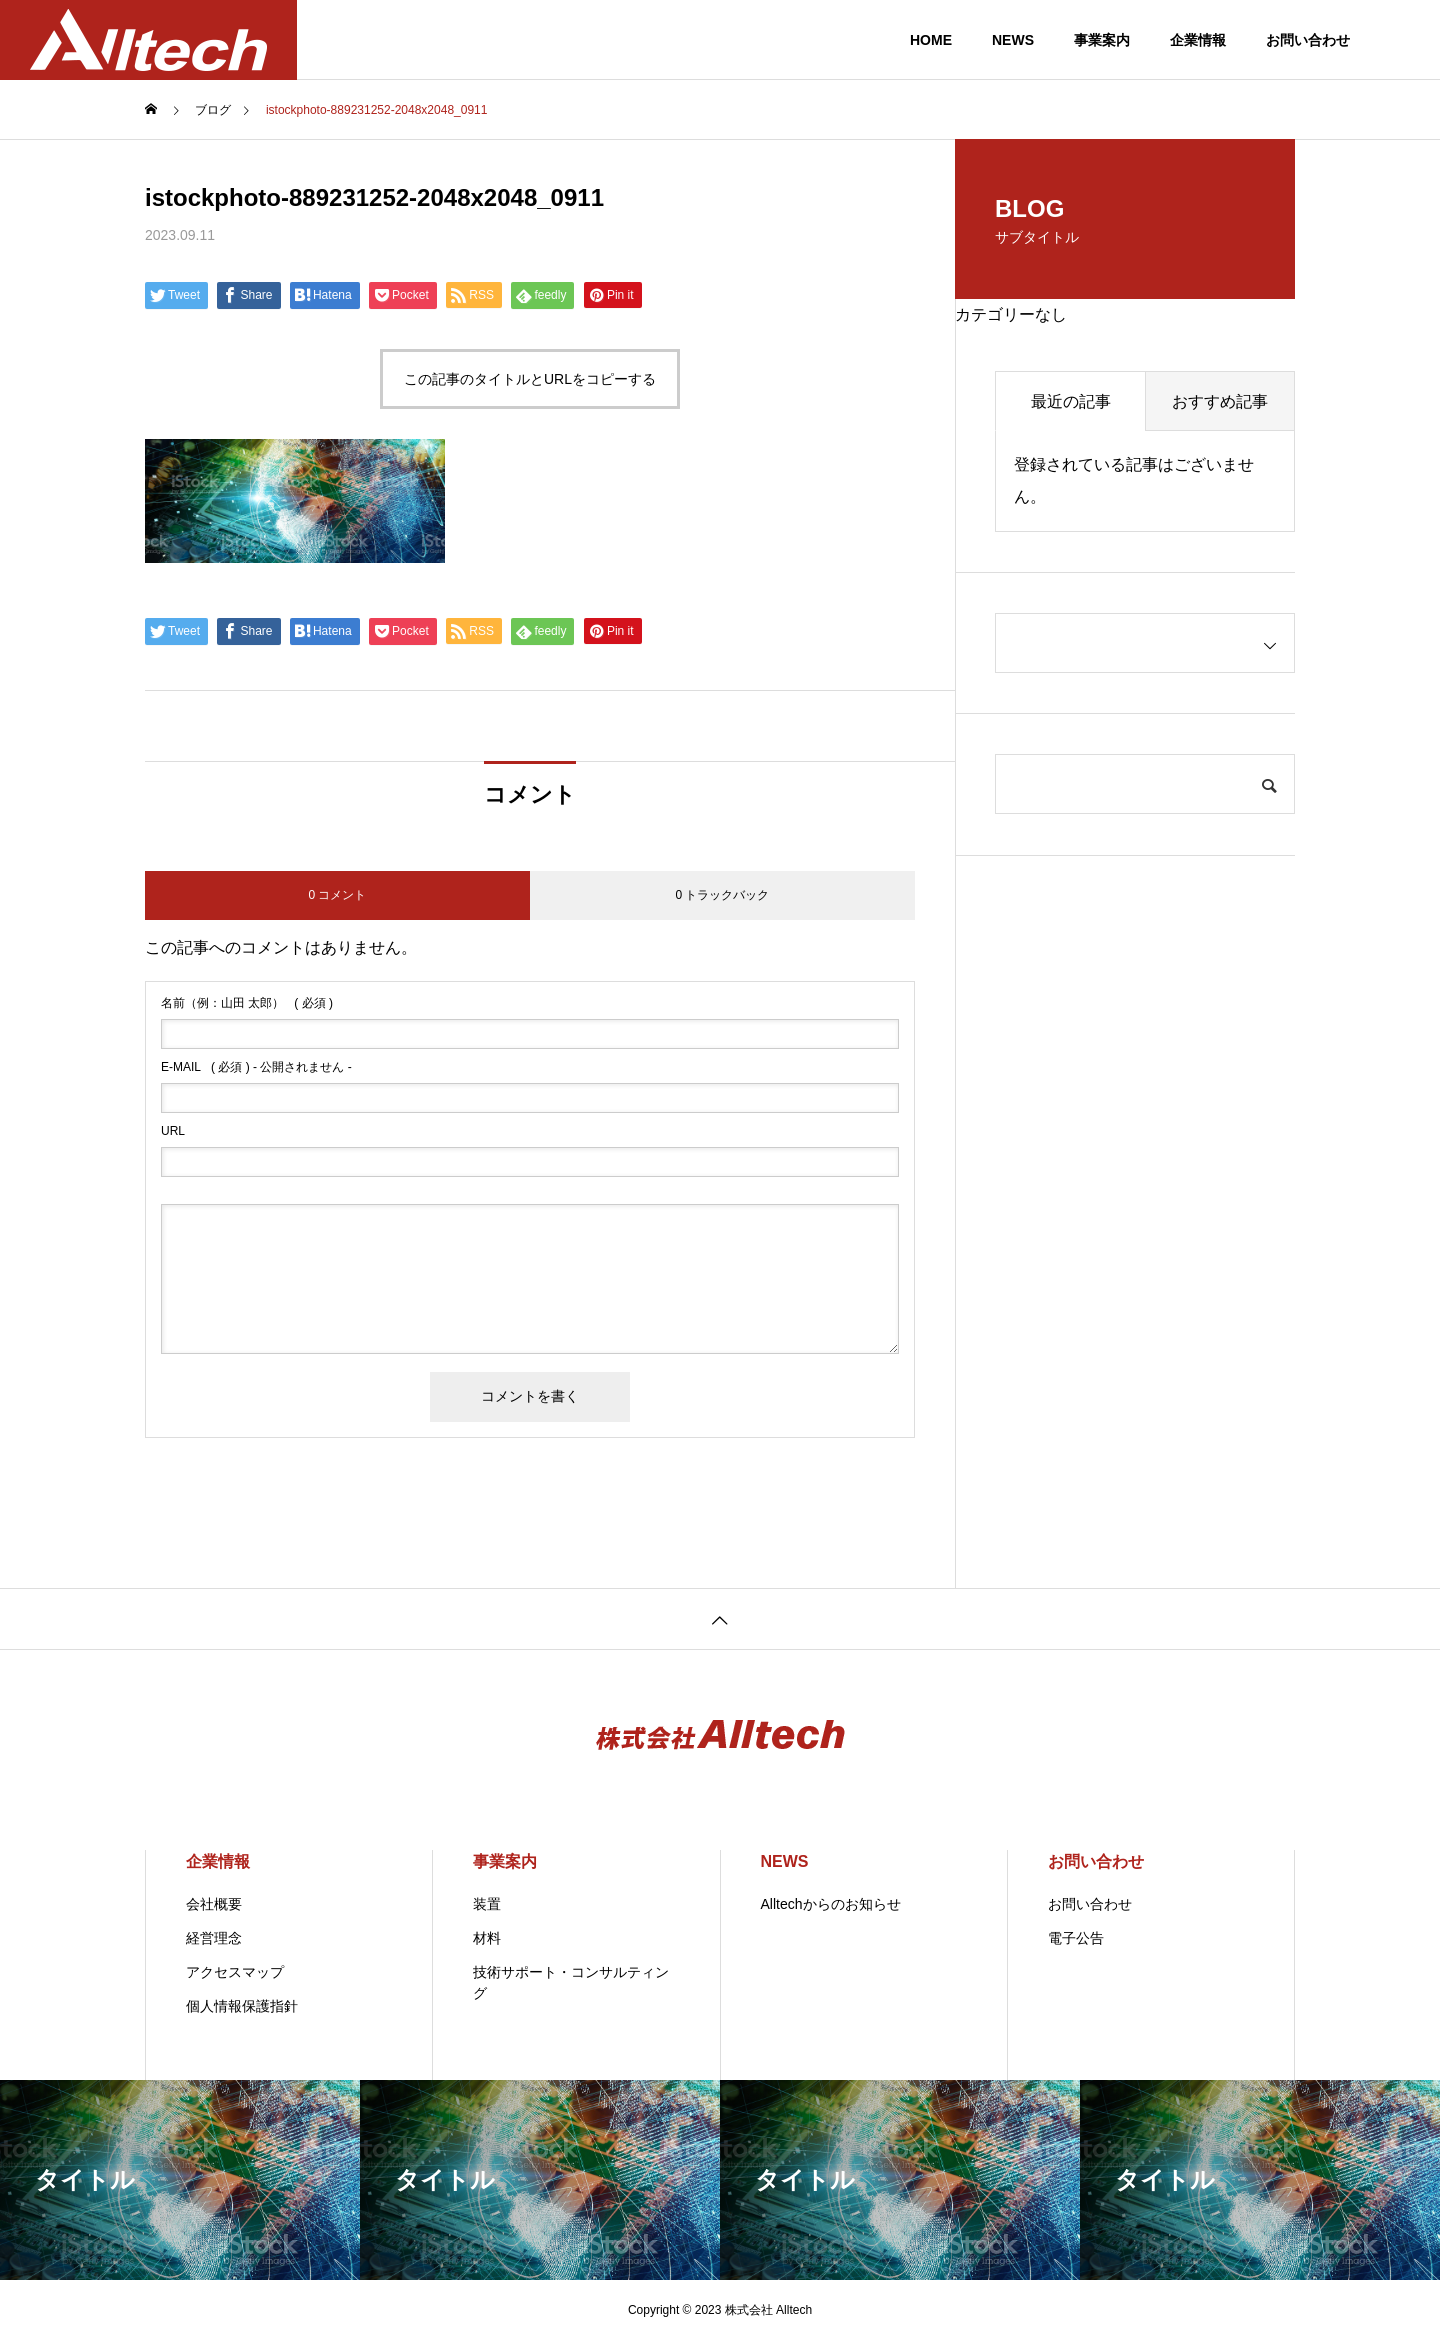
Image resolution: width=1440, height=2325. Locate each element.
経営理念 (214, 1938)
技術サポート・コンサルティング (571, 1982)
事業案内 (1102, 40)
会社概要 (214, 1904)
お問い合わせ (1308, 40)
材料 (487, 1938)
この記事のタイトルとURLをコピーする (530, 379)
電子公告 (1076, 1938)
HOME (931, 40)
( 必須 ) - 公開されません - (256, 1067)
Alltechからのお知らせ (831, 1904)
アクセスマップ (235, 1972)
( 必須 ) (247, 1003)
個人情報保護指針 (242, 2006)
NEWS (1013, 40)
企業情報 (1198, 40)
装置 (487, 1904)
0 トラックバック (722, 895)
